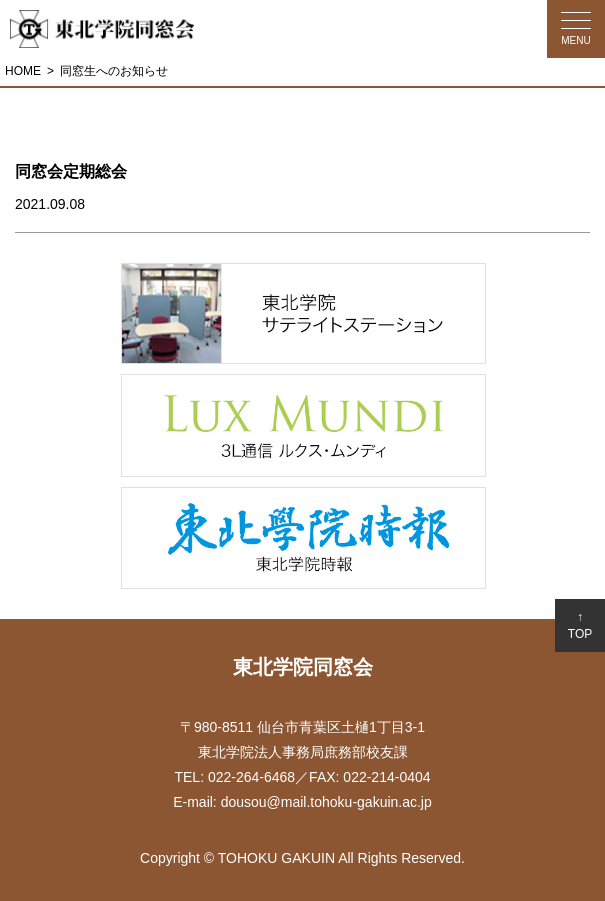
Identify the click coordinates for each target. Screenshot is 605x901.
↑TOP (580, 625)
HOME (23, 71)
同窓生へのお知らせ (114, 71)
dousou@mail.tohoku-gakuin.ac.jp (326, 802)
